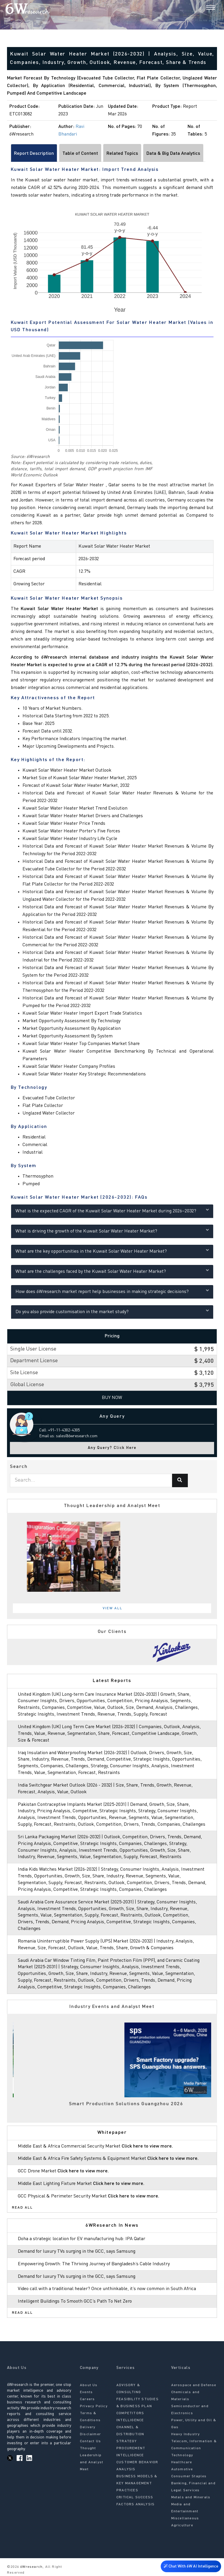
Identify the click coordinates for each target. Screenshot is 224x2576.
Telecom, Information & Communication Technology (194, 2448)
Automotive (182, 2469)
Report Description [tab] (34, 153)
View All (113, 1608)
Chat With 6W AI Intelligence (191, 2566)
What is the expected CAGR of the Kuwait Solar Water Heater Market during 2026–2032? (112, 1210)
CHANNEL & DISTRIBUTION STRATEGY (130, 2434)
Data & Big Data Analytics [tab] (173, 153)
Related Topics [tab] (122, 153)
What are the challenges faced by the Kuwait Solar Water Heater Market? (112, 1271)
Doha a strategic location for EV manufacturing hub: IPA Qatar (81, 2239)
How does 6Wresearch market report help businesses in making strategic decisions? (112, 1291)
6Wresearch (31, 2567)
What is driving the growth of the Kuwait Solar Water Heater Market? (112, 1231)
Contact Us (90, 2441)
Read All (22, 2207)
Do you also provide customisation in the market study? (112, 1311)
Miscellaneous (185, 2518)
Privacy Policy (94, 2406)
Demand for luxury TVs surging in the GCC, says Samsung (76, 2251)
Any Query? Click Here (112, 1448)
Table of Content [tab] (80, 153)
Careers (87, 2399)
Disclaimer (90, 2434)
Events (86, 2392)
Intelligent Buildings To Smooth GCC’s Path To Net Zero (75, 2301)
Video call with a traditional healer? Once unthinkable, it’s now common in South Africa (107, 2289)
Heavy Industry (185, 2434)
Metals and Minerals (191, 2497)
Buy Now (112, 1397)
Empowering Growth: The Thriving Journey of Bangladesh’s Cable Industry (94, 2264)
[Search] (201, 8)
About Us (89, 2385)
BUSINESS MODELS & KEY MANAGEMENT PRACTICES (136, 2483)
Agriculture (182, 2525)
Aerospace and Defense (193, 2385)
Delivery (88, 2427)
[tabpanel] (112, 1557)
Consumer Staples (189, 2476)
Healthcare (181, 2462)
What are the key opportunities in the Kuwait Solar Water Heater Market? (112, 1251)
